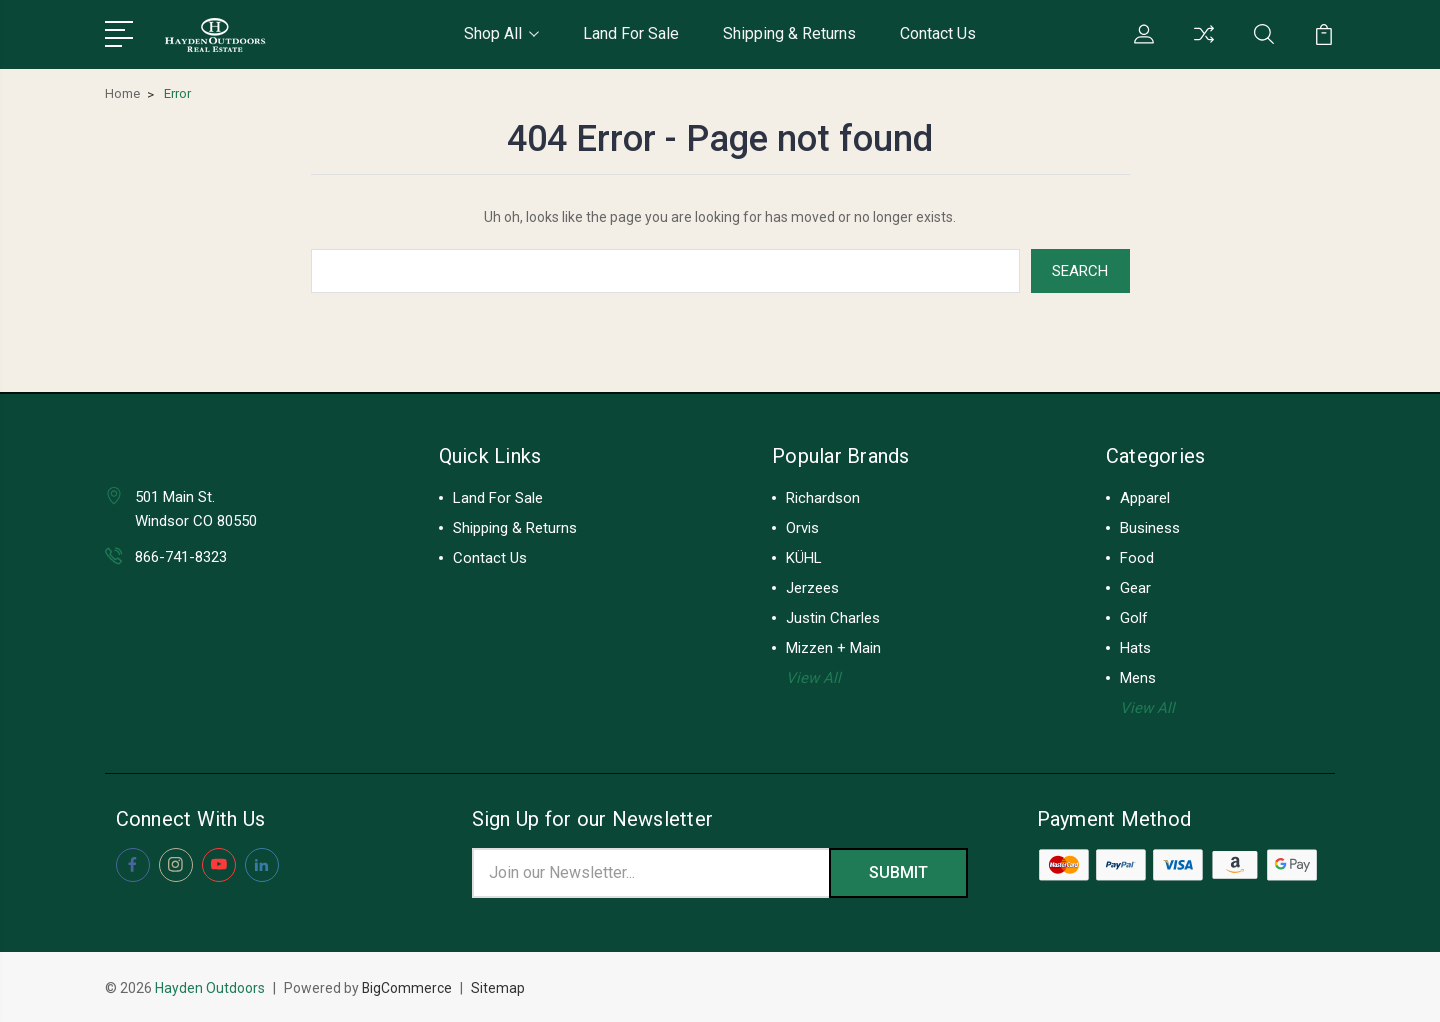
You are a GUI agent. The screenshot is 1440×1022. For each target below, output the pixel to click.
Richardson (823, 498)
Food (1137, 558)
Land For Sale (631, 33)
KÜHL (804, 558)
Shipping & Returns (789, 33)
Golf (1134, 618)
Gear (1135, 588)
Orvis (802, 528)
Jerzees (812, 588)
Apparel (1145, 498)
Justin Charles (833, 618)
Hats (1135, 648)
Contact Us (938, 33)
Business (1150, 528)
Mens (1138, 678)
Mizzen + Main (833, 648)
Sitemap (499, 988)
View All (813, 678)
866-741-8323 (181, 557)
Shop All (501, 33)
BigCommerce (407, 988)
